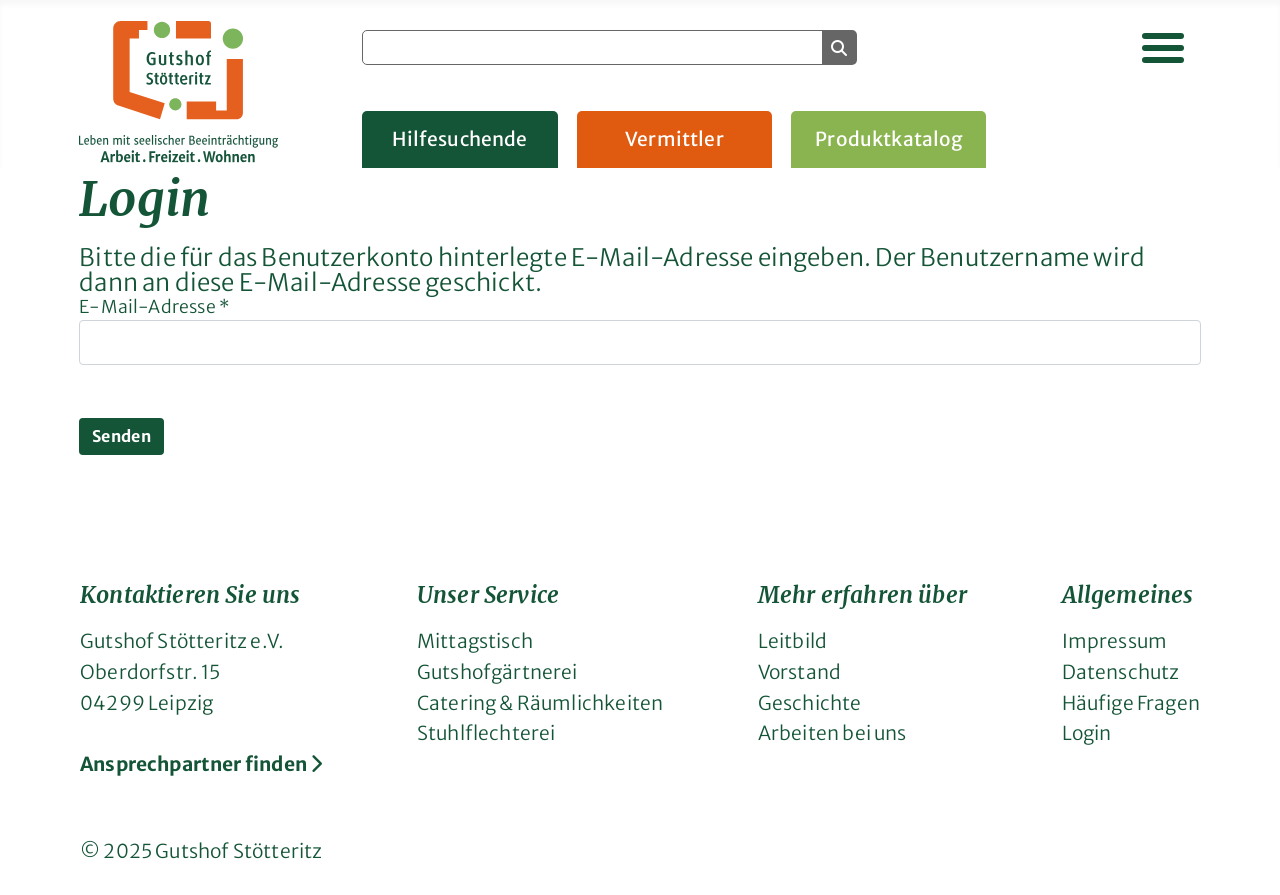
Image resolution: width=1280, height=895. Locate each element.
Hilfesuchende (459, 139)
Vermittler (674, 139)
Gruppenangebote (1115, 139)
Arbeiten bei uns (832, 733)
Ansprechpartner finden (201, 764)
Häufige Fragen (1131, 703)
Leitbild (792, 641)
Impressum (1115, 641)
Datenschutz (1121, 672)
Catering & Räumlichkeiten (540, 703)
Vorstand (799, 672)
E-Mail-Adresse (154, 307)
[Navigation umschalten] (1163, 48)
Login (1087, 733)
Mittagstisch (475, 641)
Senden (121, 436)
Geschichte (810, 703)
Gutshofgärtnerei (497, 672)
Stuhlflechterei (486, 733)
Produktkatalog (889, 139)
